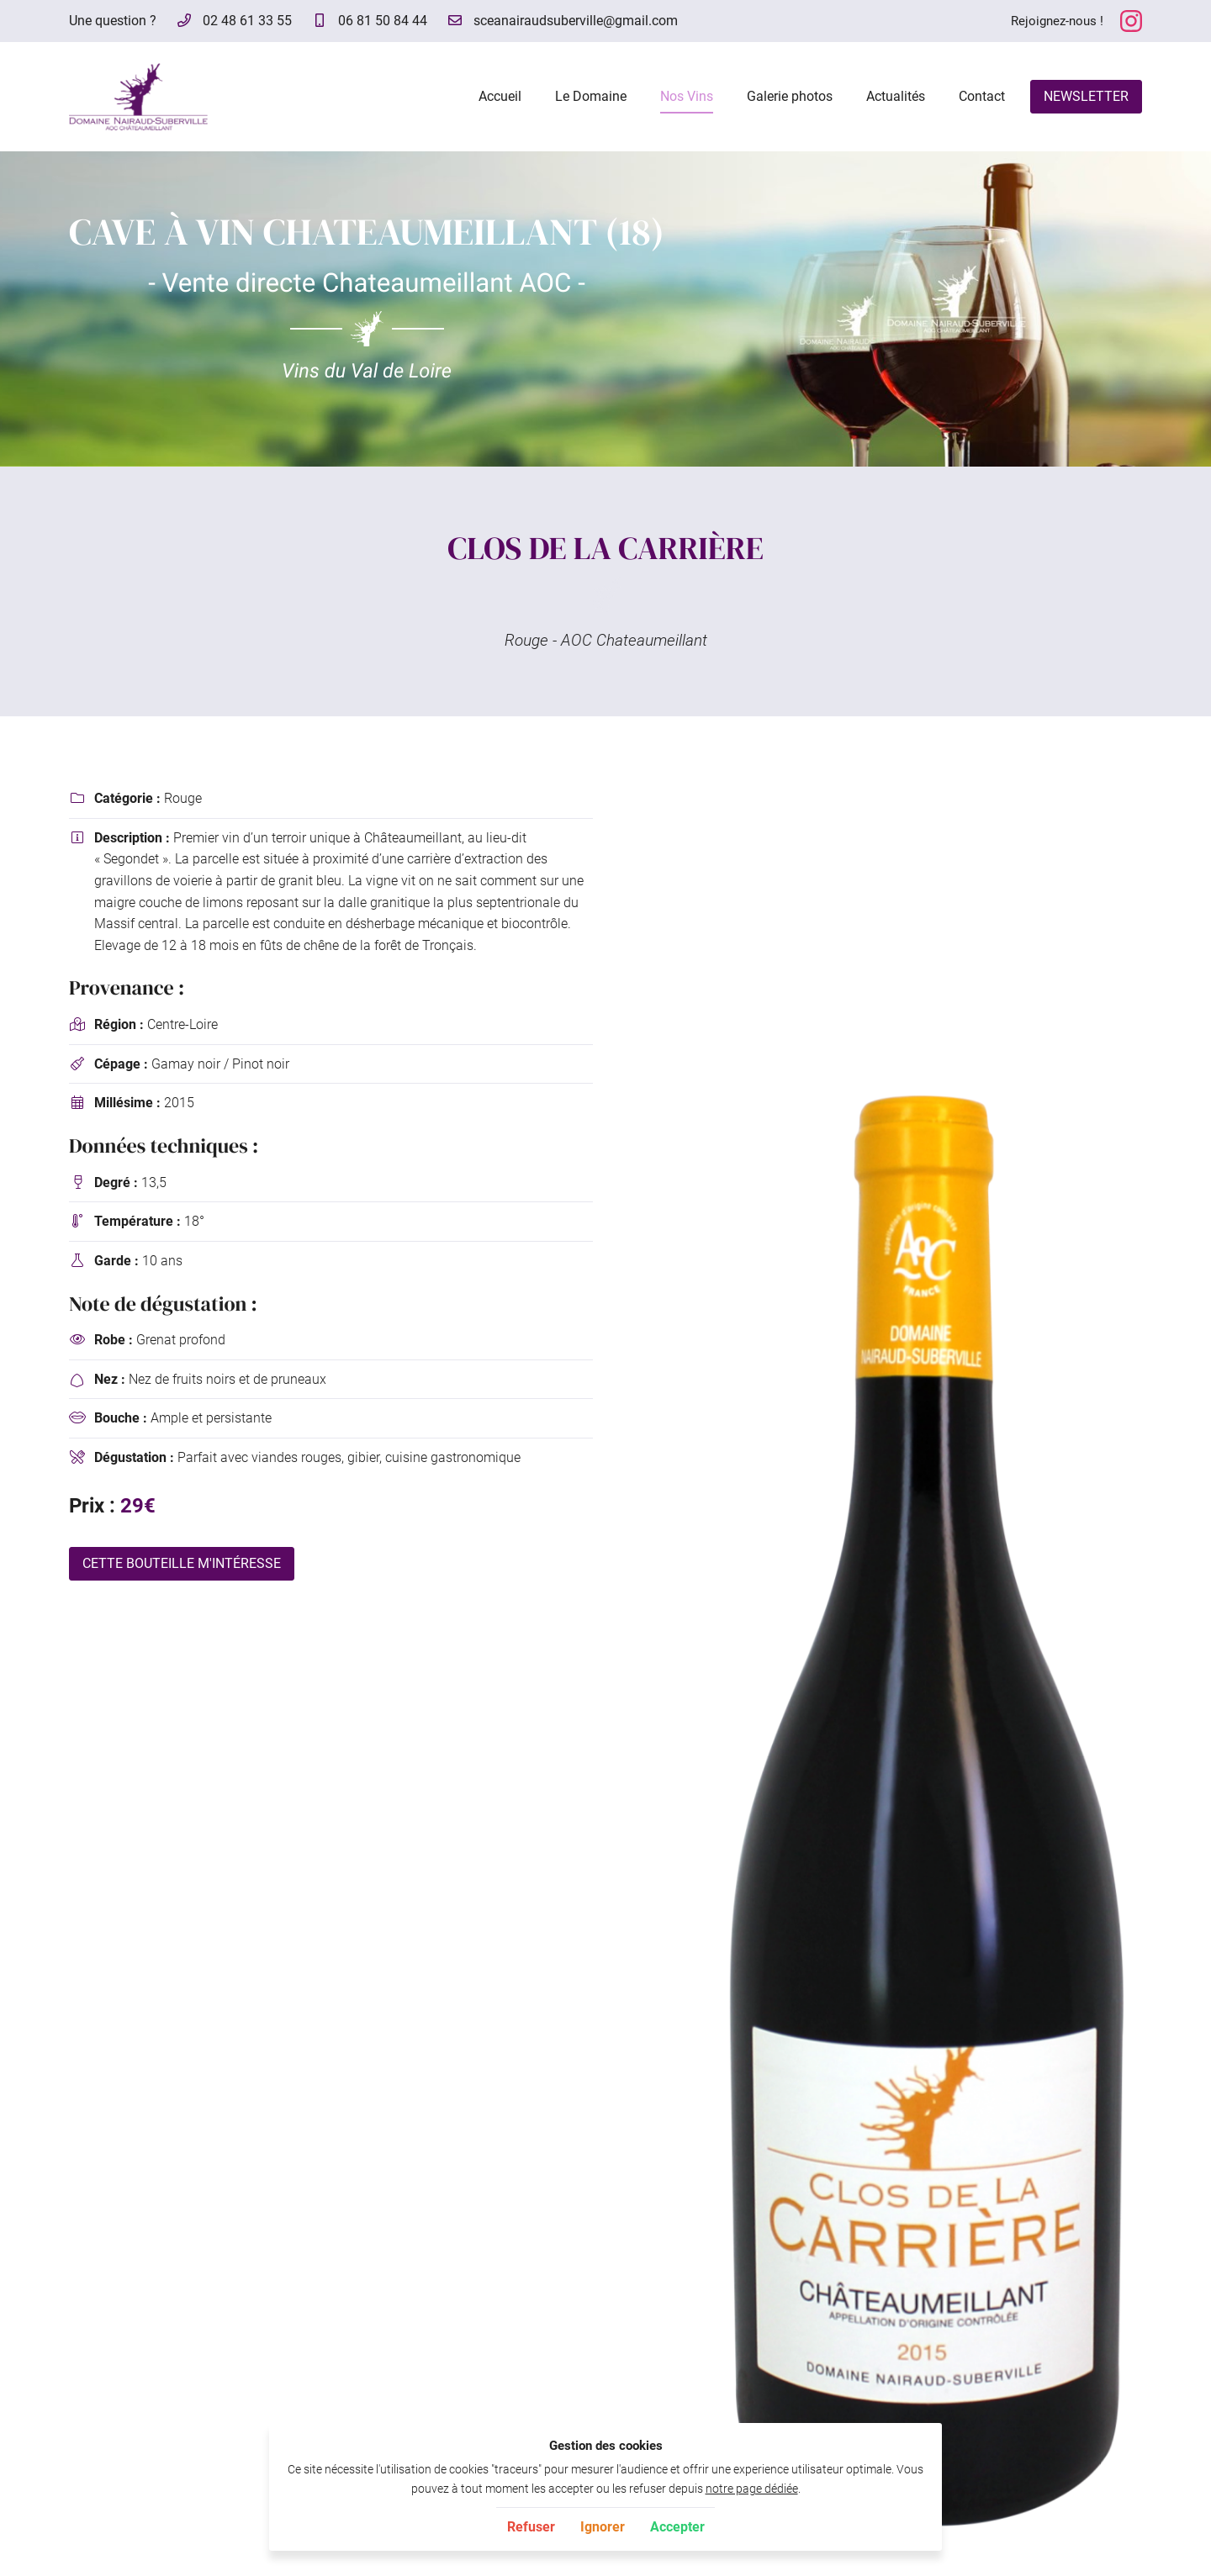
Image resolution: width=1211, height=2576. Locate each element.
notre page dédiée (752, 2489)
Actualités (895, 96)
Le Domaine (591, 96)
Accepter (677, 2527)
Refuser (531, 2527)
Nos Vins (686, 96)
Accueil (500, 96)
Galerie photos (790, 96)
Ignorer (602, 2527)
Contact (982, 96)
